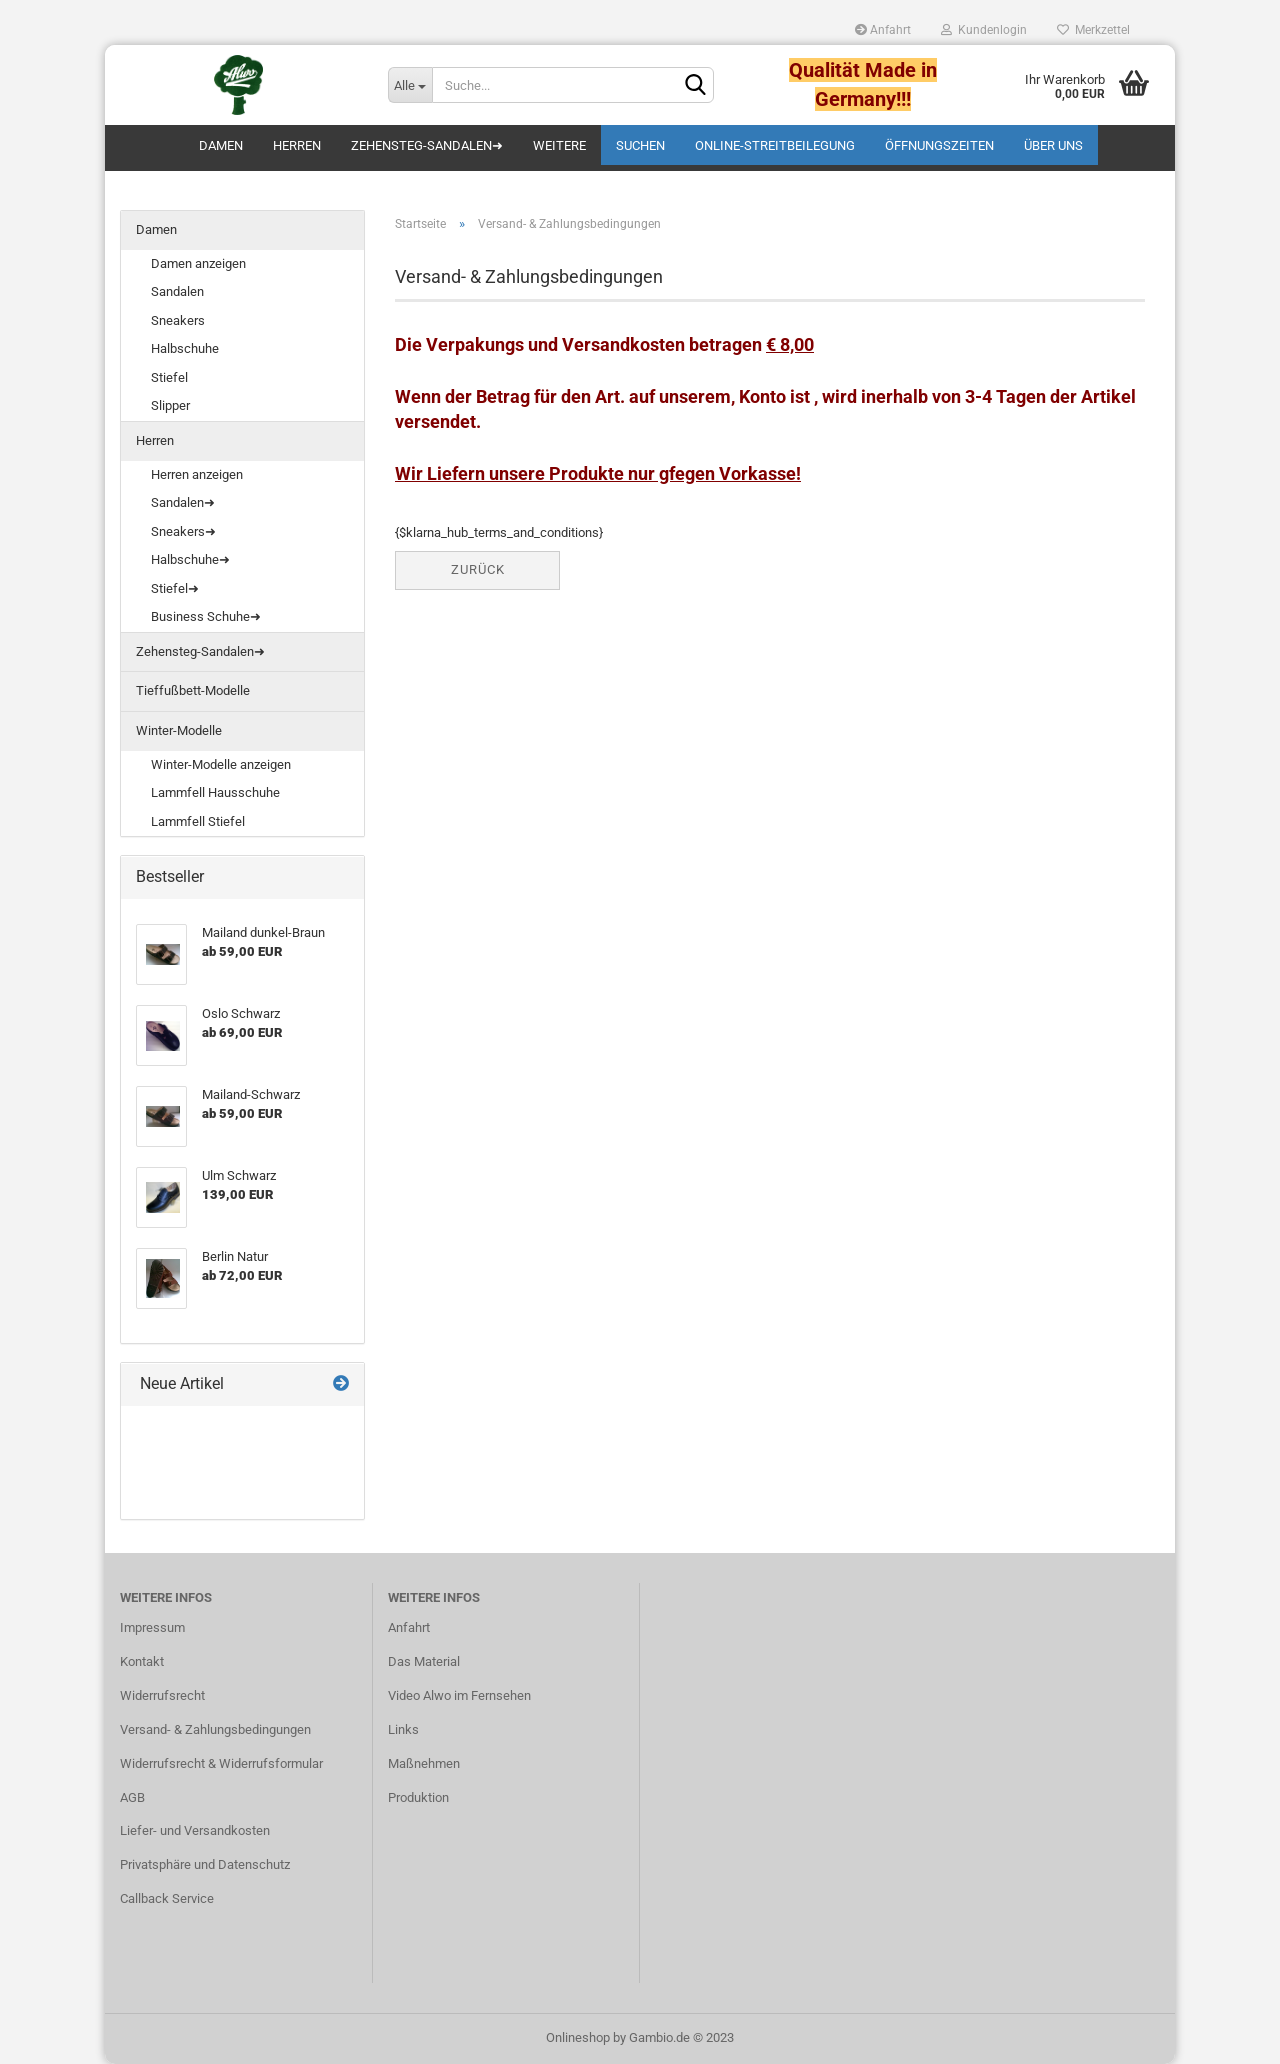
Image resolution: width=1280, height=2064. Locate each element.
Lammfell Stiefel (198, 821)
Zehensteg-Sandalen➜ (427, 145)
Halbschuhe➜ (190, 559)
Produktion (418, 1797)
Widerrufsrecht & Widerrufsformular (221, 1763)
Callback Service (167, 1898)
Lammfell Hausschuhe (215, 792)
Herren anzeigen (197, 474)
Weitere (559, 145)
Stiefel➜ (175, 588)
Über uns (1053, 145)
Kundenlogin (984, 30)
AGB (132, 1797)
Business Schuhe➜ (206, 616)
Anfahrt (883, 30)
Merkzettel (1093, 30)
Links (403, 1729)
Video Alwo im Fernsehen (459, 1695)
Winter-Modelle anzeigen (221, 764)
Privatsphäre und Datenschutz (205, 1864)
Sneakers (178, 320)
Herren (297, 145)
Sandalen (177, 291)
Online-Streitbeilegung (775, 145)
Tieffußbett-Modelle (193, 690)
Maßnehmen (424, 1763)
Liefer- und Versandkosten (195, 1830)
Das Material (424, 1661)
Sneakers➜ (183, 531)
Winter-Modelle (179, 730)
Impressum (152, 1627)
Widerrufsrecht (162, 1695)
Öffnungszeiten (939, 145)
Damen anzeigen (198, 263)
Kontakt (142, 1661)
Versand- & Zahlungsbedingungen (215, 1729)
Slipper (170, 405)
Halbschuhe (185, 348)
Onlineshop (578, 2037)
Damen (221, 145)
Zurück (478, 569)
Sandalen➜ (183, 502)
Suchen (640, 145)
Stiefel (169, 377)
